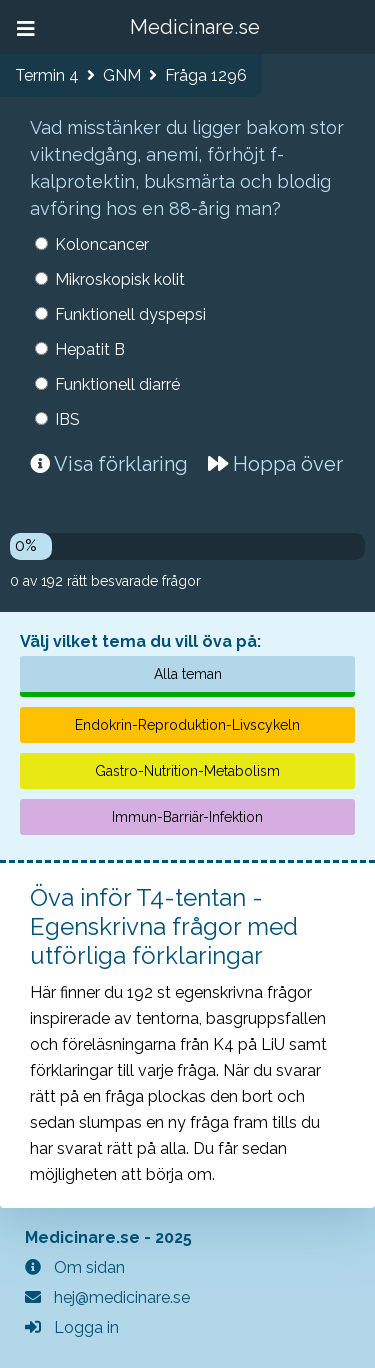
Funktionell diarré (117, 384)
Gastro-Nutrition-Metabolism (187, 771)
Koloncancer (102, 244)
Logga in (72, 1327)
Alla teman (188, 674)
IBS (67, 419)
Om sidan (75, 1267)
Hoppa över (275, 464)
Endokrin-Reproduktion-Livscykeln (187, 725)
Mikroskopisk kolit (120, 279)
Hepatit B (90, 349)
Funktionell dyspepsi (130, 314)
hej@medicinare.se (107, 1297)
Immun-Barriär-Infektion (187, 817)
